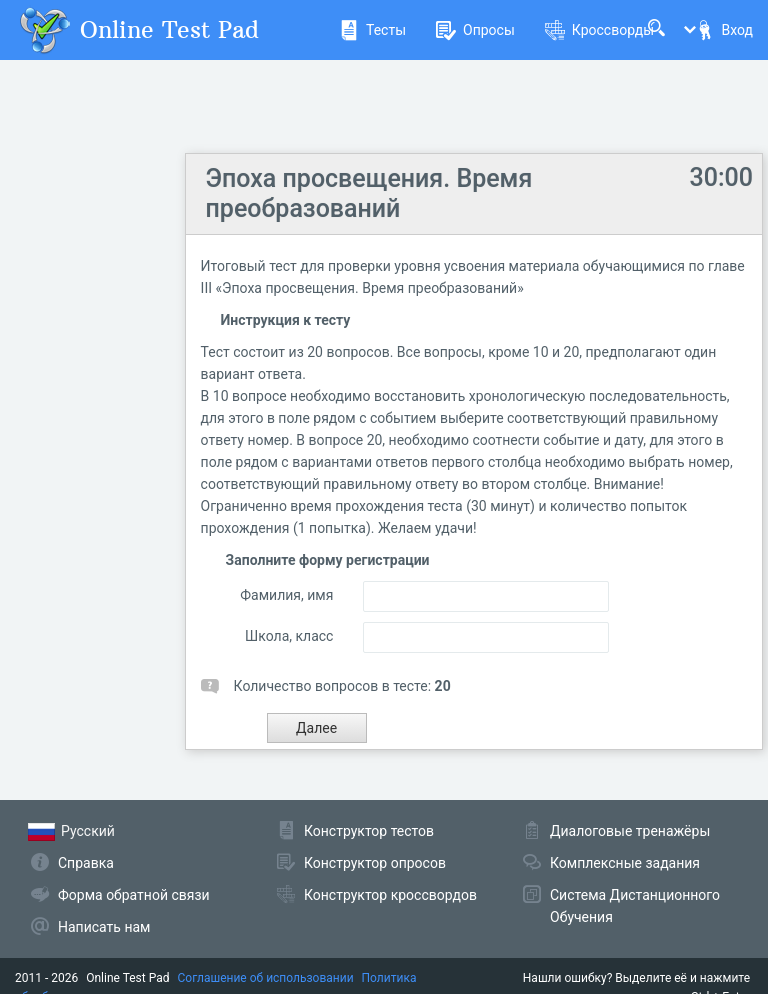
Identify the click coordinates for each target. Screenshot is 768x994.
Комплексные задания (625, 863)
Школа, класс (289, 636)
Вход (724, 30)
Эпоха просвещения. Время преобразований (369, 193)
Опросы (475, 30)
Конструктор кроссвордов (390, 895)
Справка (86, 863)
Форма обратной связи (134, 895)
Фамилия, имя (286, 595)
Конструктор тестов (369, 831)
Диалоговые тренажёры (630, 831)
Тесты (372, 30)
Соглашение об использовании (266, 978)
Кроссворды (599, 30)
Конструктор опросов (375, 863)
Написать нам (104, 927)
